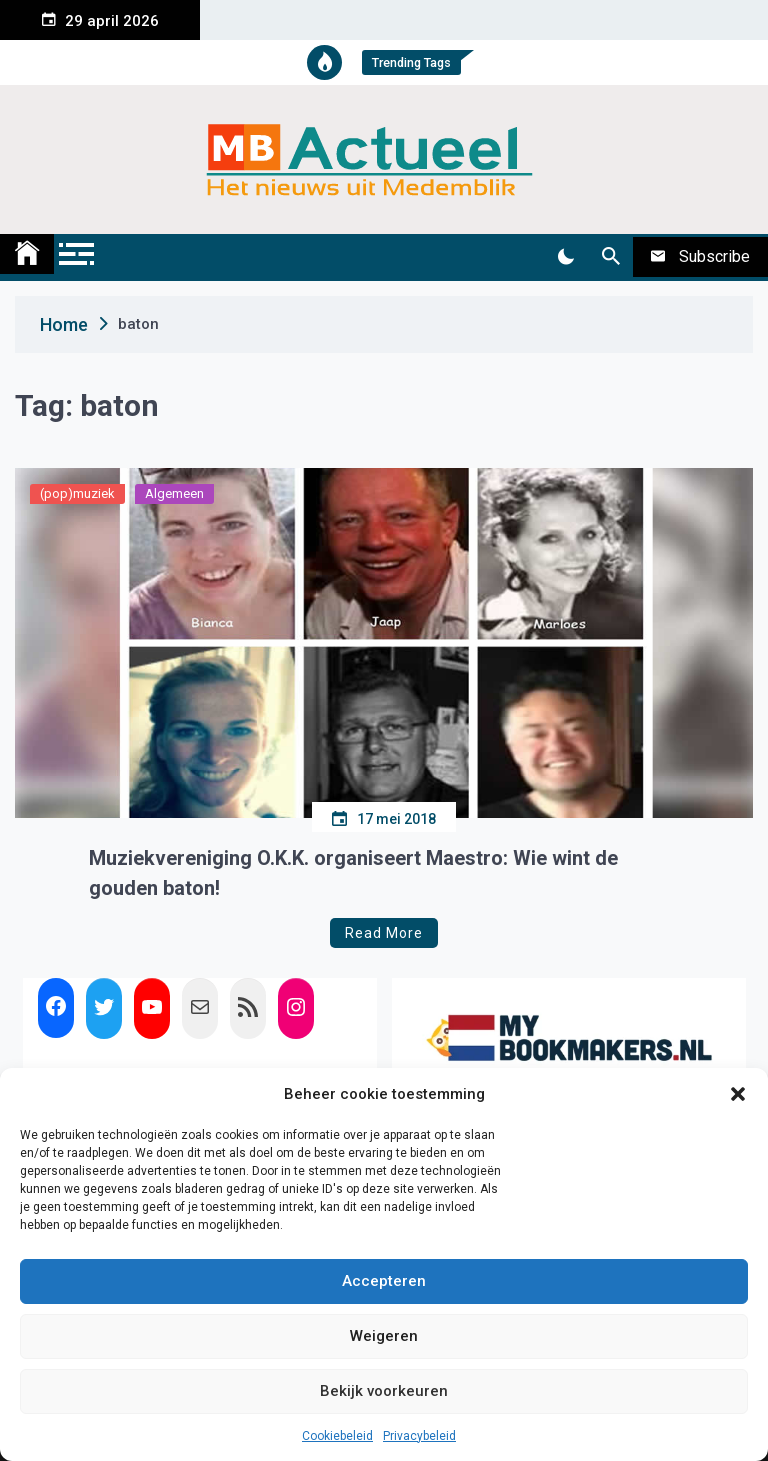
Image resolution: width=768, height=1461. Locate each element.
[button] (738, 1094)
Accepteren (384, 1281)
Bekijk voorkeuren (384, 1391)
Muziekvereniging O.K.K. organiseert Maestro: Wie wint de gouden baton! (353, 873)
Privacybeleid (419, 1436)
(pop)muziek (77, 493)
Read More (384, 933)
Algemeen (174, 493)
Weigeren (384, 1336)
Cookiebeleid (337, 1436)
